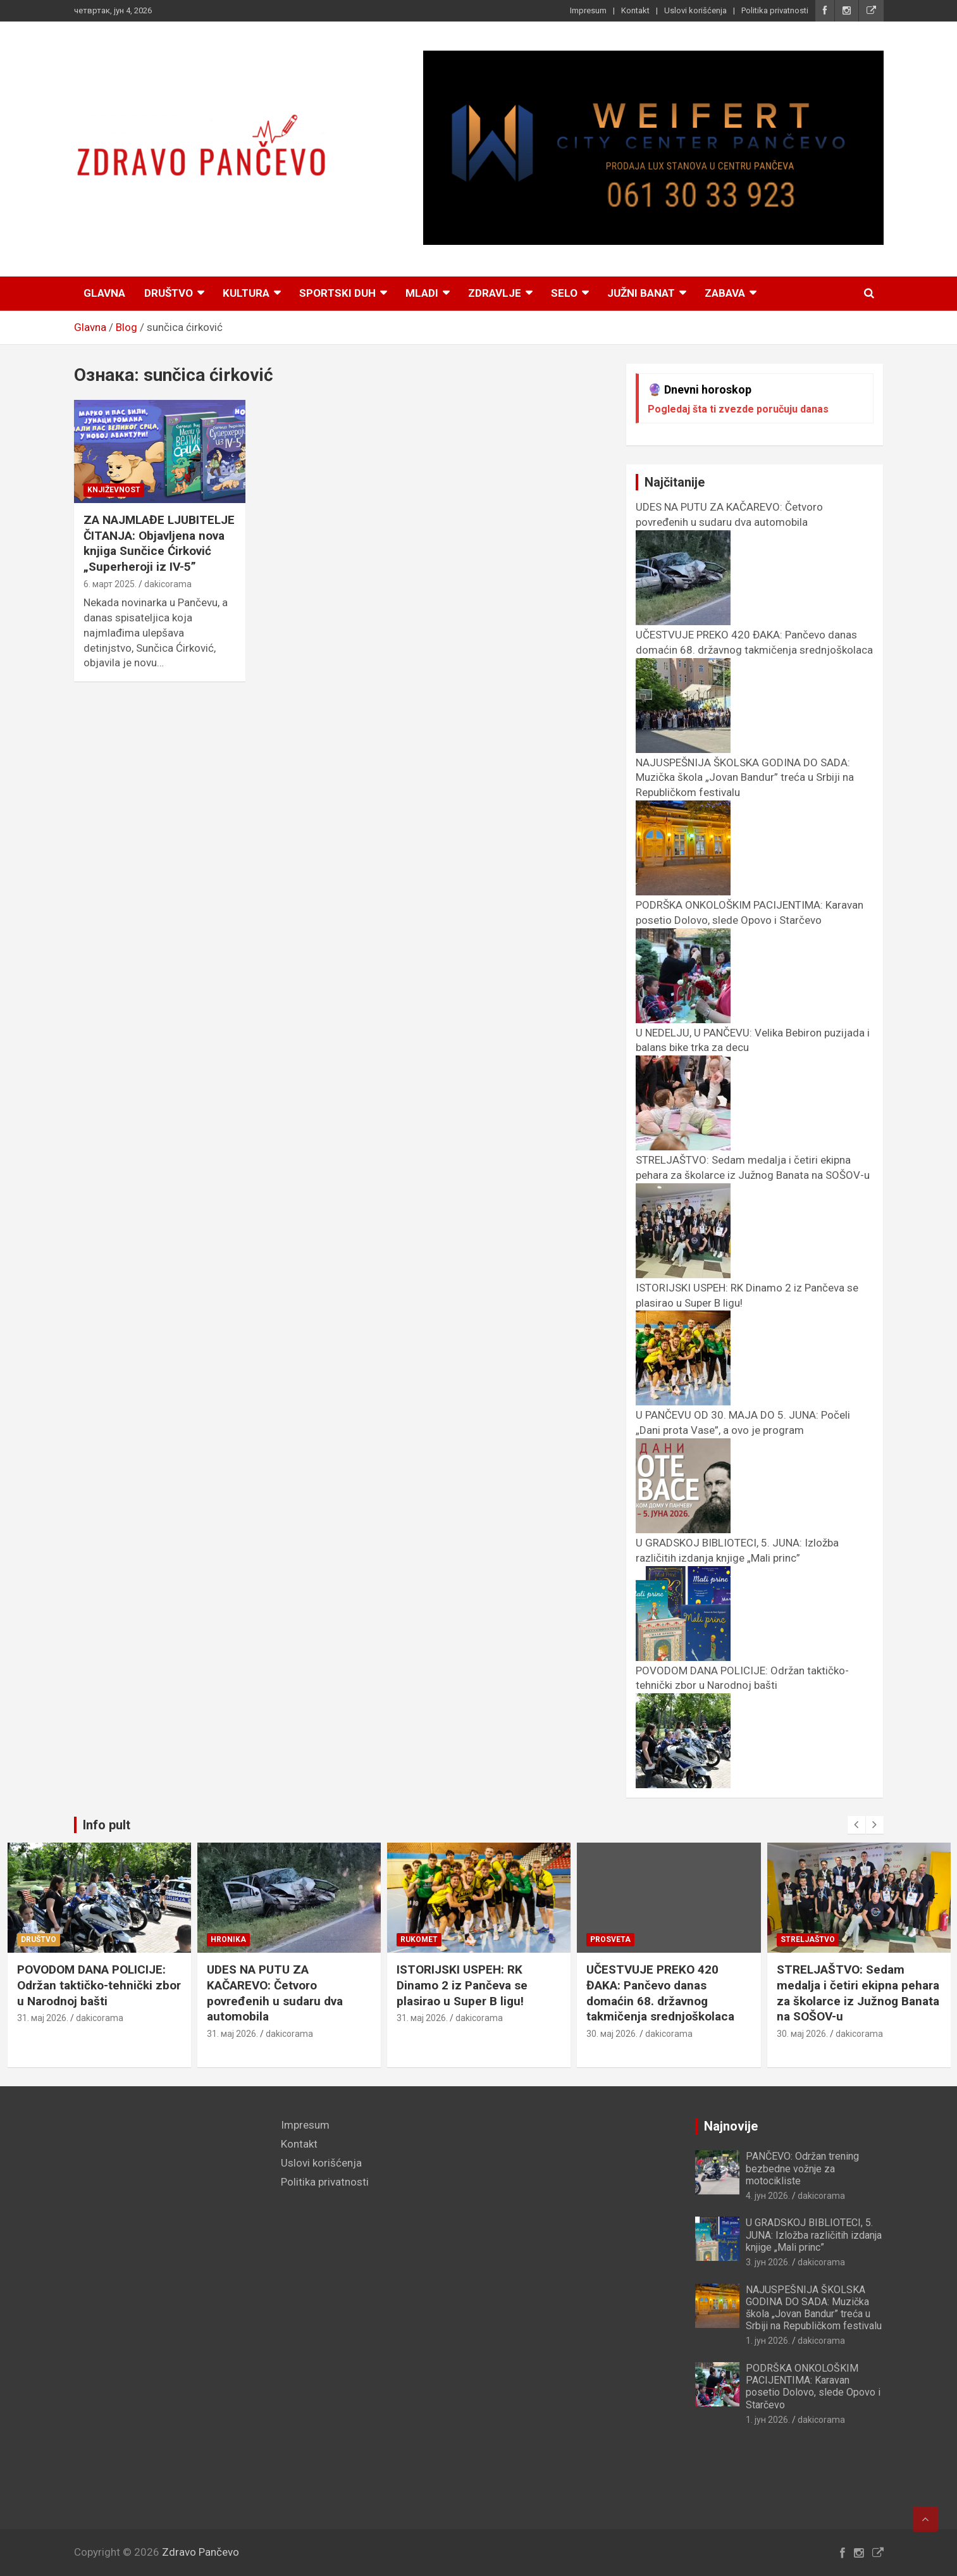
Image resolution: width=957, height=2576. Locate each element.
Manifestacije (52, 1939)
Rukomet (608, 1939)
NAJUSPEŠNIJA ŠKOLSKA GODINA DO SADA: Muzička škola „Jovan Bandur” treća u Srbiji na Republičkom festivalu (814, 2308)
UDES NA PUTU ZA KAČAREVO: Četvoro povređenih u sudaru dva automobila (729, 522)
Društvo (168, 293)
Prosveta (800, 1939)
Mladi (421, 293)
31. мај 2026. (232, 2018)
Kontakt (635, 10)
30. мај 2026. (801, 2034)
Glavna (104, 293)
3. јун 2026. (768, 2262)
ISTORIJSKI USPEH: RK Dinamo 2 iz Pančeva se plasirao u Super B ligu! (651, 1985)
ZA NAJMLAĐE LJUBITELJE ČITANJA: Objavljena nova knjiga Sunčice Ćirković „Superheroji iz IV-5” (159, 543)
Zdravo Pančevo (200, 2552)
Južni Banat (641, 293)
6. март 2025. (110, 584)
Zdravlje (494, 293)
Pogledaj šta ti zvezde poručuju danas (738, 409)
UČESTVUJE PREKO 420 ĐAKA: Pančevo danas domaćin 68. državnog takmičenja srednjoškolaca (754, 649)
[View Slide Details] (653, 148)
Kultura (246, 293)
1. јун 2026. (39, 2018)
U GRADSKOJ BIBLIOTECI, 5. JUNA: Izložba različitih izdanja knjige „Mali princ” (737, 1557)
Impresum (588, 10)
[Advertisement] (168, 2308)
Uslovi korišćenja (695, 10)
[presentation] (856, 1825)
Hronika (418, 1939)
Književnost (113, 489)
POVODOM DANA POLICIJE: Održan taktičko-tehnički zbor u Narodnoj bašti (742, 1685)
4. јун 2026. (768, 2196)
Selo (564, 293)
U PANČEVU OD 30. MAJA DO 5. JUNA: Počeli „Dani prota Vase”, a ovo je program (743, 1430)
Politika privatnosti (774, 10)
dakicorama (168, 584)
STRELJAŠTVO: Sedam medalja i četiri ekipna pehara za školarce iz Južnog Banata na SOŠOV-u (753, 1175)
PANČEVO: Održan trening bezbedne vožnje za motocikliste (802, 2168)
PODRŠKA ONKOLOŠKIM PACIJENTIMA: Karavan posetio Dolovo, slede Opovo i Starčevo (749, 920)
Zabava (725, 293)
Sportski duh (337, 293)
